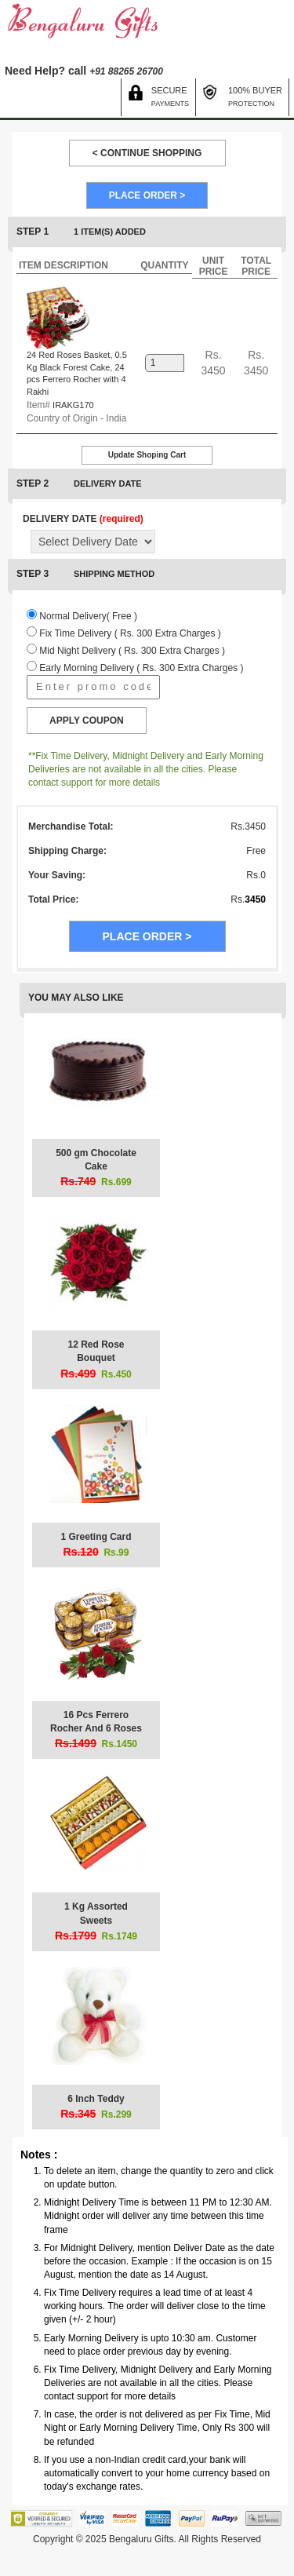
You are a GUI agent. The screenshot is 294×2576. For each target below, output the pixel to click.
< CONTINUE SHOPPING (147, 153)
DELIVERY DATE (83, 518)
